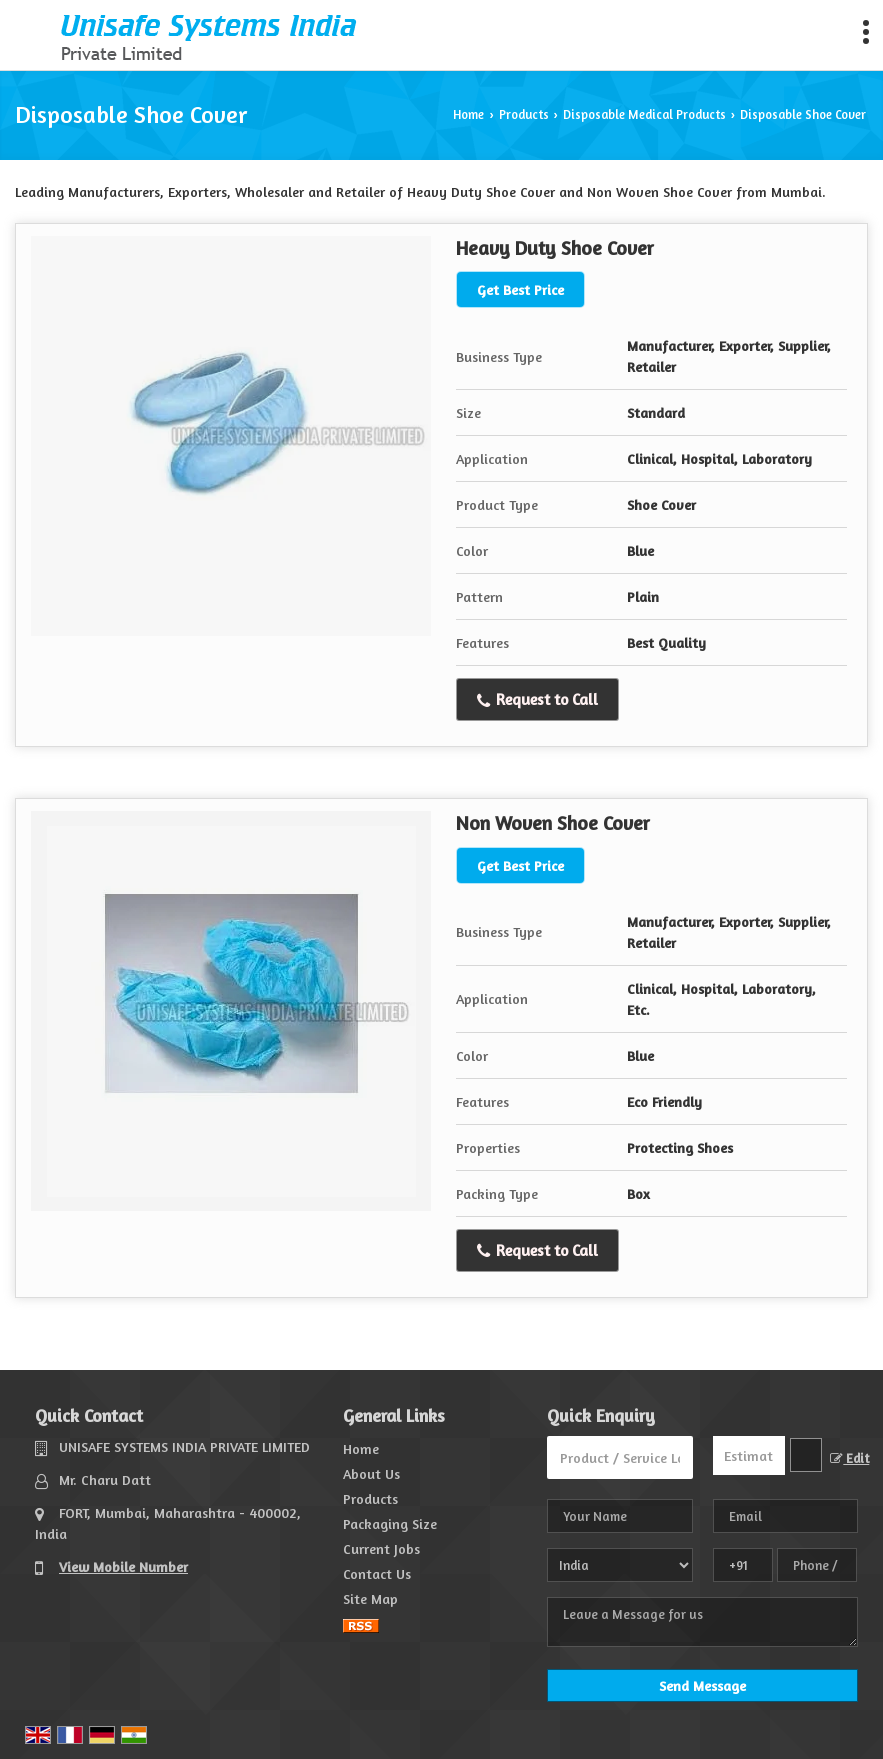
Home (468, 114)
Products (524, 114)
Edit (849, 1458)
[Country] (619, 1565)
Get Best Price (520, 289)
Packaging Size (390, 1523)
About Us (371, 1473)
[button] (123, 1566)
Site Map (370, 1598)
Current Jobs (381, 1548)
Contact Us (377, 1573)
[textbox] (806, 1455)
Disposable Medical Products (644, 114)
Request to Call (537, 700)
